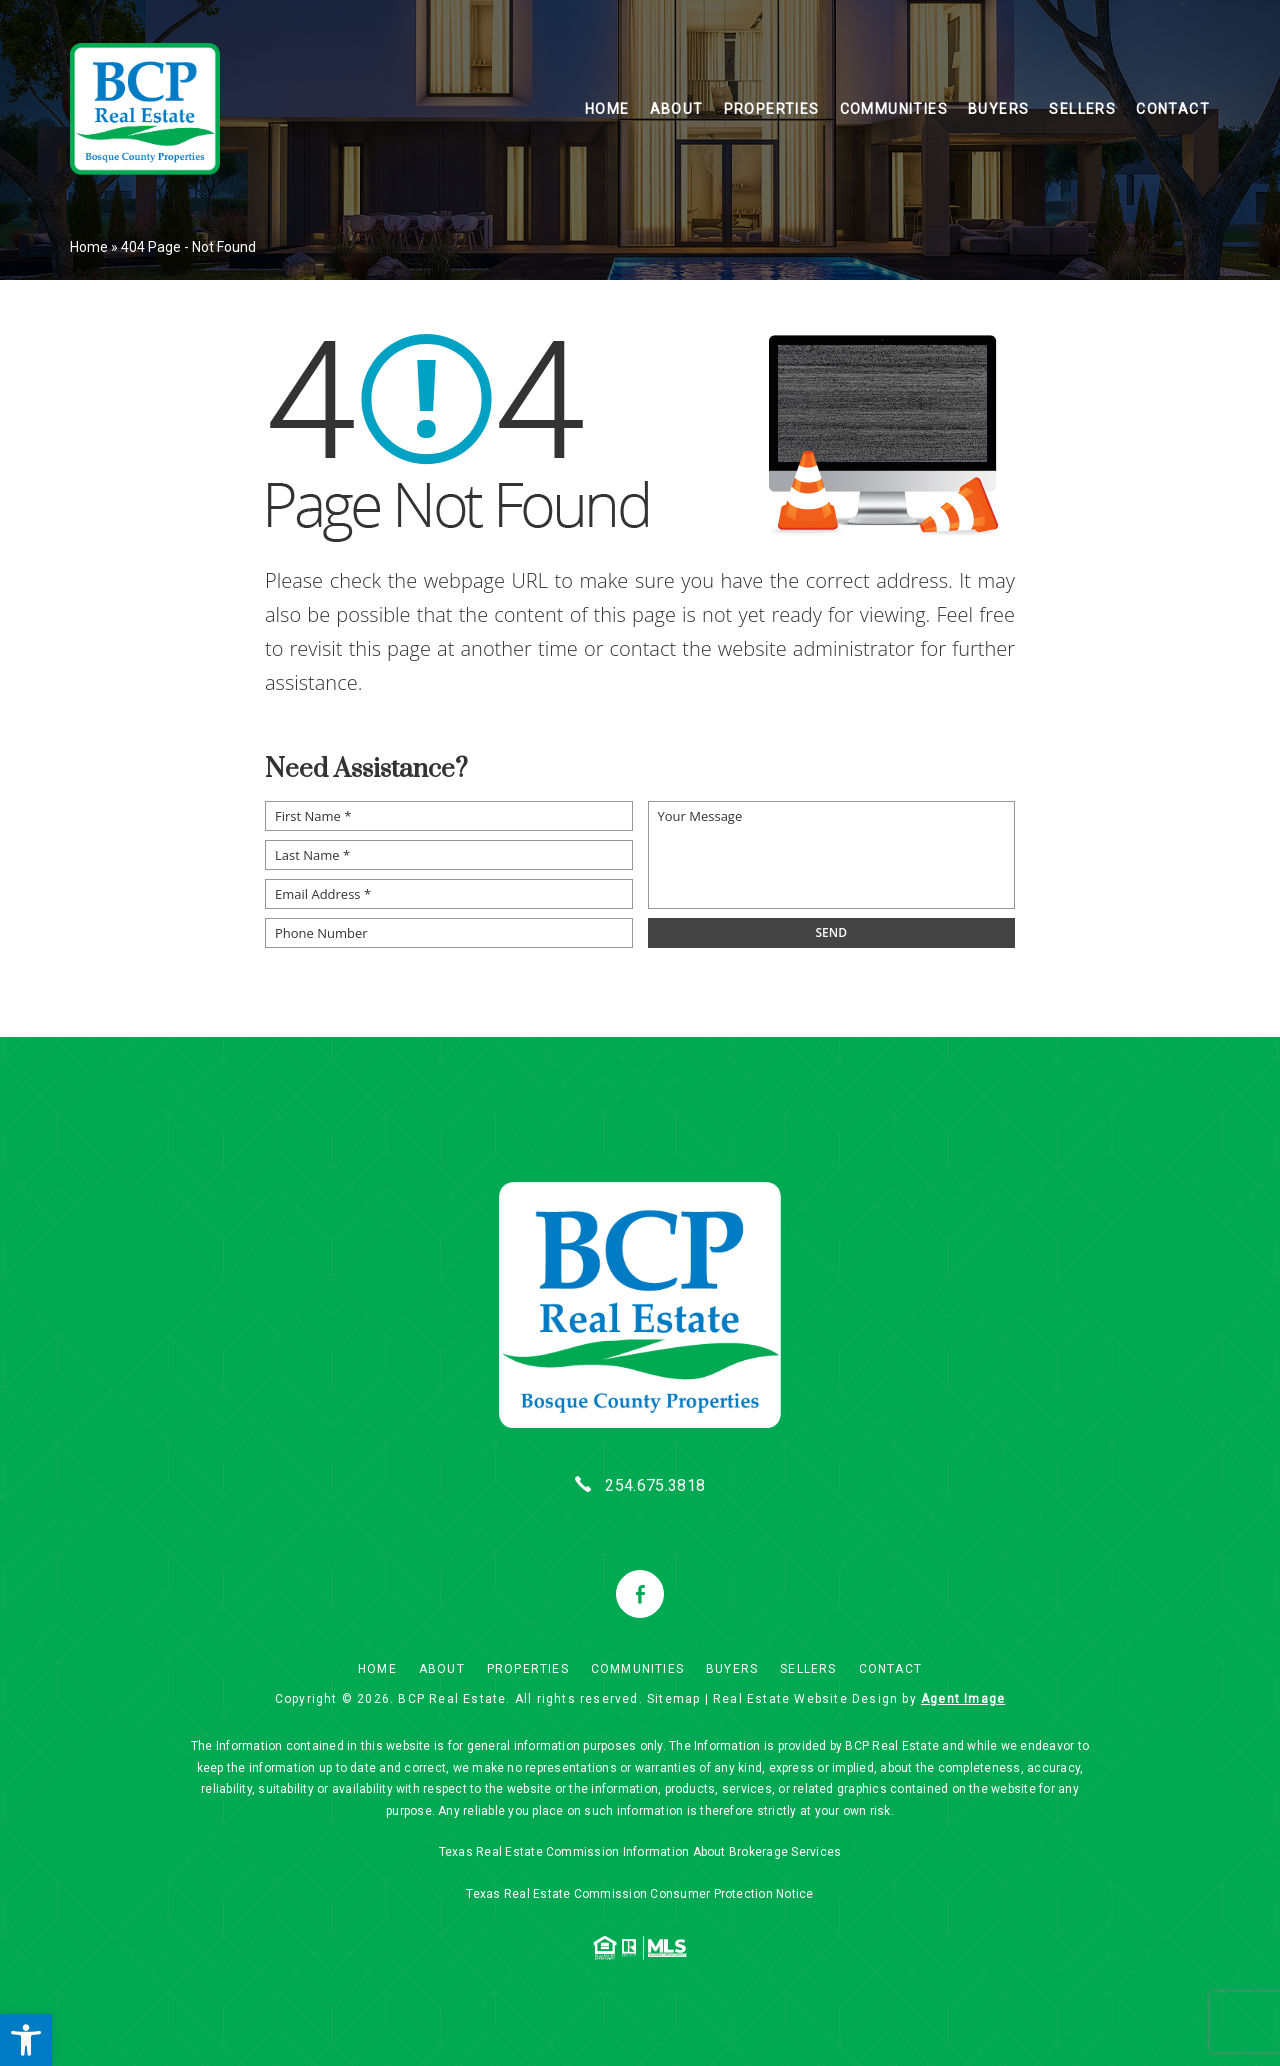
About (677, 111)
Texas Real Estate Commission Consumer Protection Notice (639, 1892)
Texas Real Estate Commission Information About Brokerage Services (640, 1851)
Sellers (1082, 111)
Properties (772, 111)
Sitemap (673, 1697)
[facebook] (640, 1594)
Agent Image (963, 1697)
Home (607, 111)
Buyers (998, 111)
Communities (894, 111)
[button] (26, 2040)
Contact (1173, 111)
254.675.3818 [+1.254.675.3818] (655, 1485)
